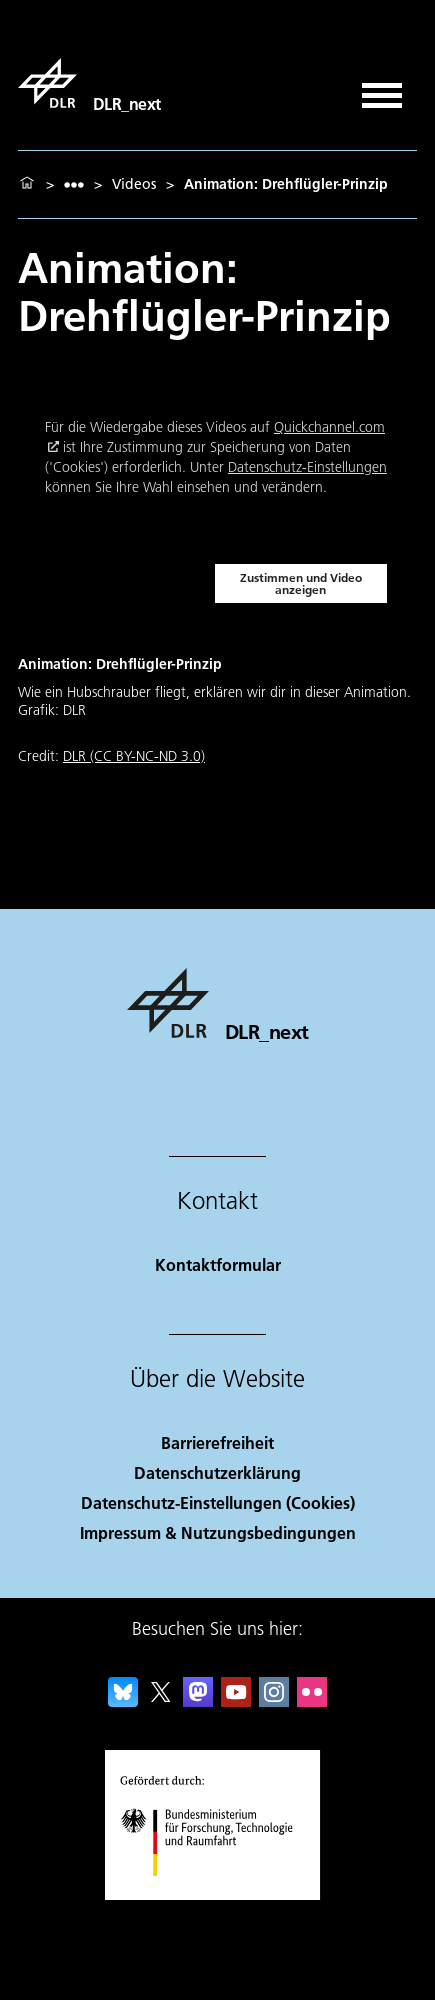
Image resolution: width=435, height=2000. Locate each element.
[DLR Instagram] (274, 1700)
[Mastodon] (198, 1700)
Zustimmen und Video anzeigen (301, 583)
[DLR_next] (89, 83)
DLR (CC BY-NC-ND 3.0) (134, 756)
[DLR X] (161, 1700)
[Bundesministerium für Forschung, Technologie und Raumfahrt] (217, 1893)
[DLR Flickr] (312, 1700)
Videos (134, 184)
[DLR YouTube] (236, 1700)
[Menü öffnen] (382, 88)
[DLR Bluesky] (123, 1700)
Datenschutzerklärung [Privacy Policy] (217, 1472)
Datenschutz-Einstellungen (307, 467)
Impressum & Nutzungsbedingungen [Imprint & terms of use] (218, 1532)
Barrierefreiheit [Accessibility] (217, 1442)
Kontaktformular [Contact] (218, 1264)
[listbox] (74, 184)
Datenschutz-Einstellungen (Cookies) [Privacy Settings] (218, 1502)
